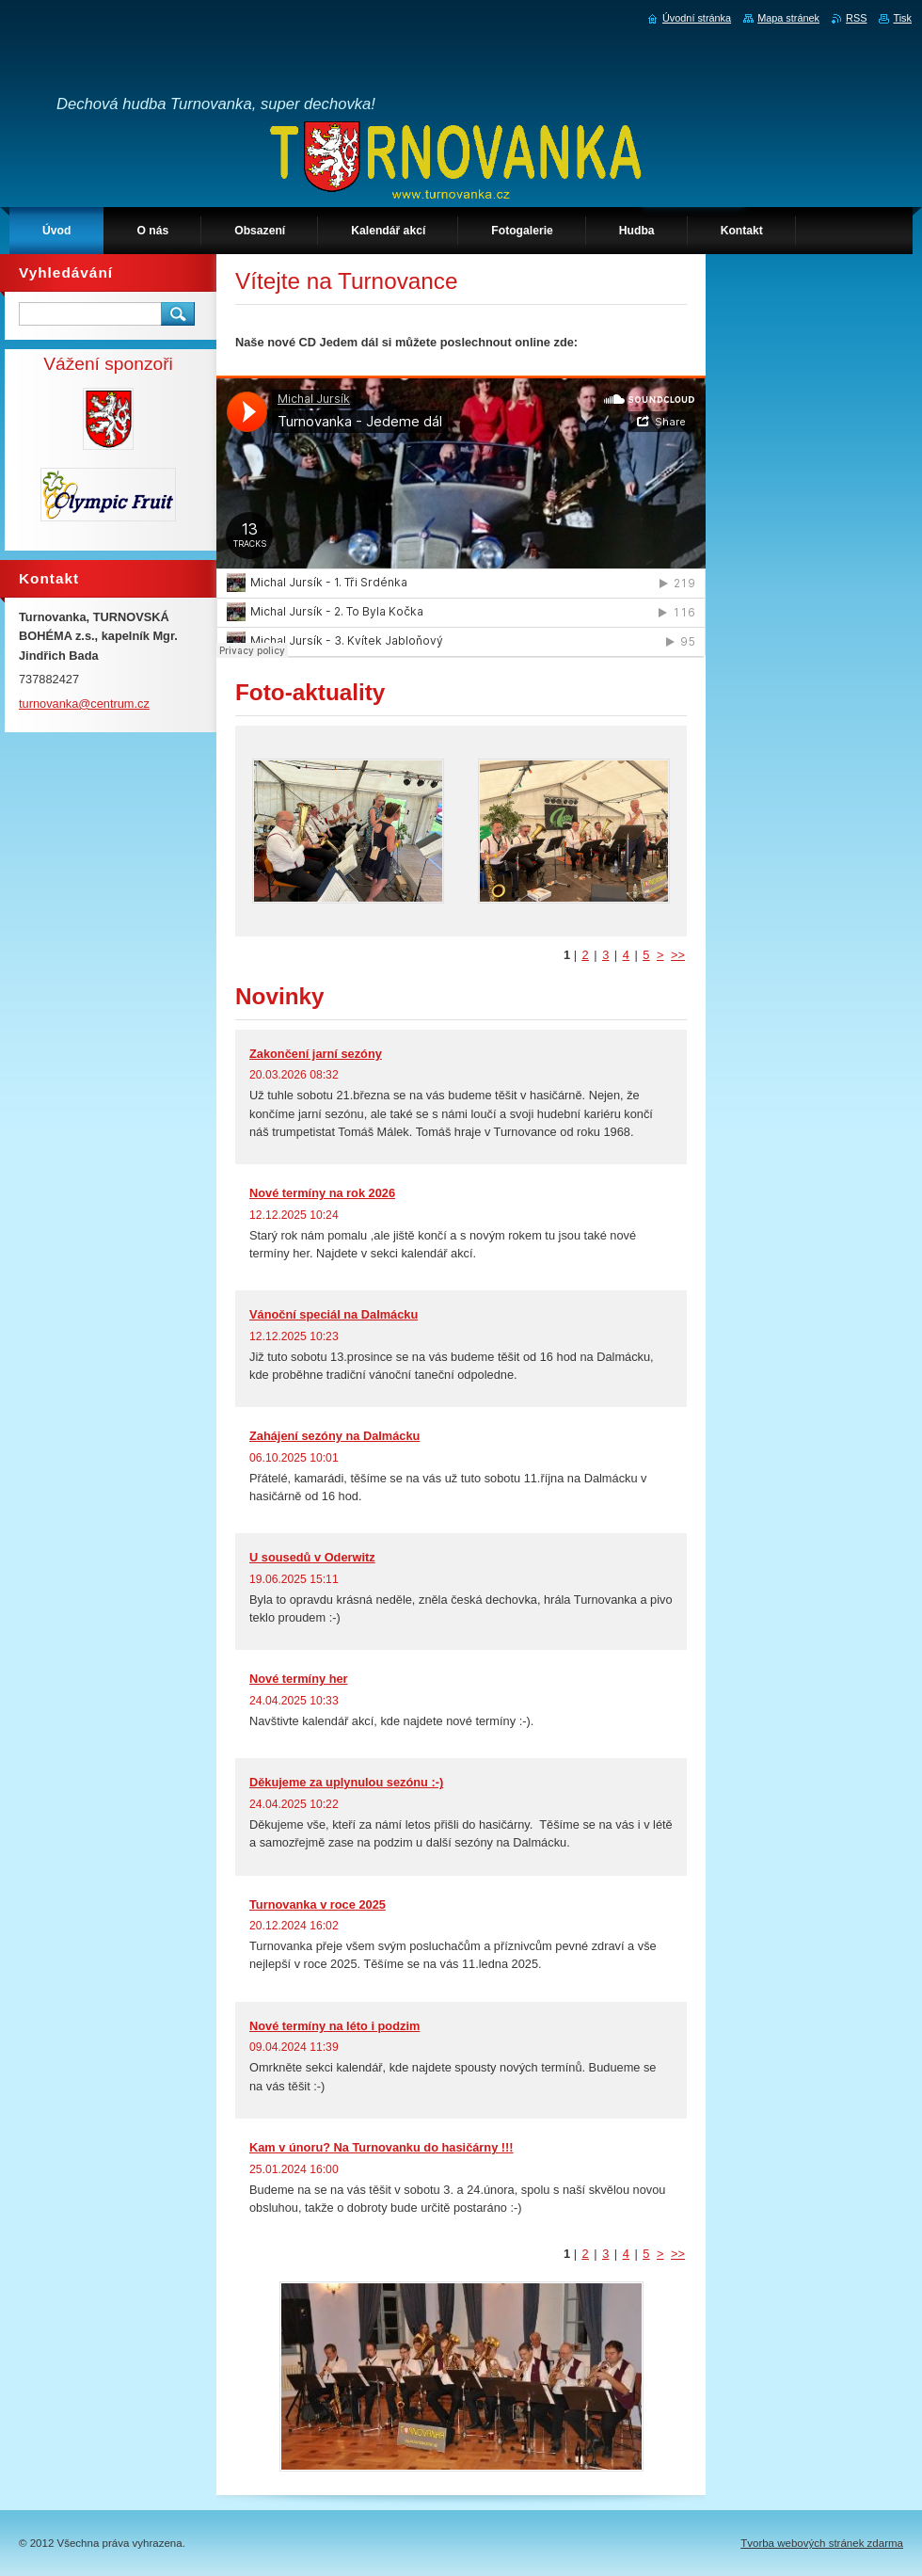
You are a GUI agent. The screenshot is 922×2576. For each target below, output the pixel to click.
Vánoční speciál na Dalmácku (333, 1314)
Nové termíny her (298, 1679)
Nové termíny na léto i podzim (334, 2026)
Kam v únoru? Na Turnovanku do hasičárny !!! (381, 2147)
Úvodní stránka (696, 18)
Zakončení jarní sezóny (315, 1054)
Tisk (902, 18)
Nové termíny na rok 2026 (322, 1193)
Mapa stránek (788, 18)
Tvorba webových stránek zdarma (821, 2543)
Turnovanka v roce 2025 (317, 1904)
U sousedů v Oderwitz (312, 1557)
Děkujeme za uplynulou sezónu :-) (346, 1782)
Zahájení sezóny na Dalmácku (334, 1436)
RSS (856, 18)
